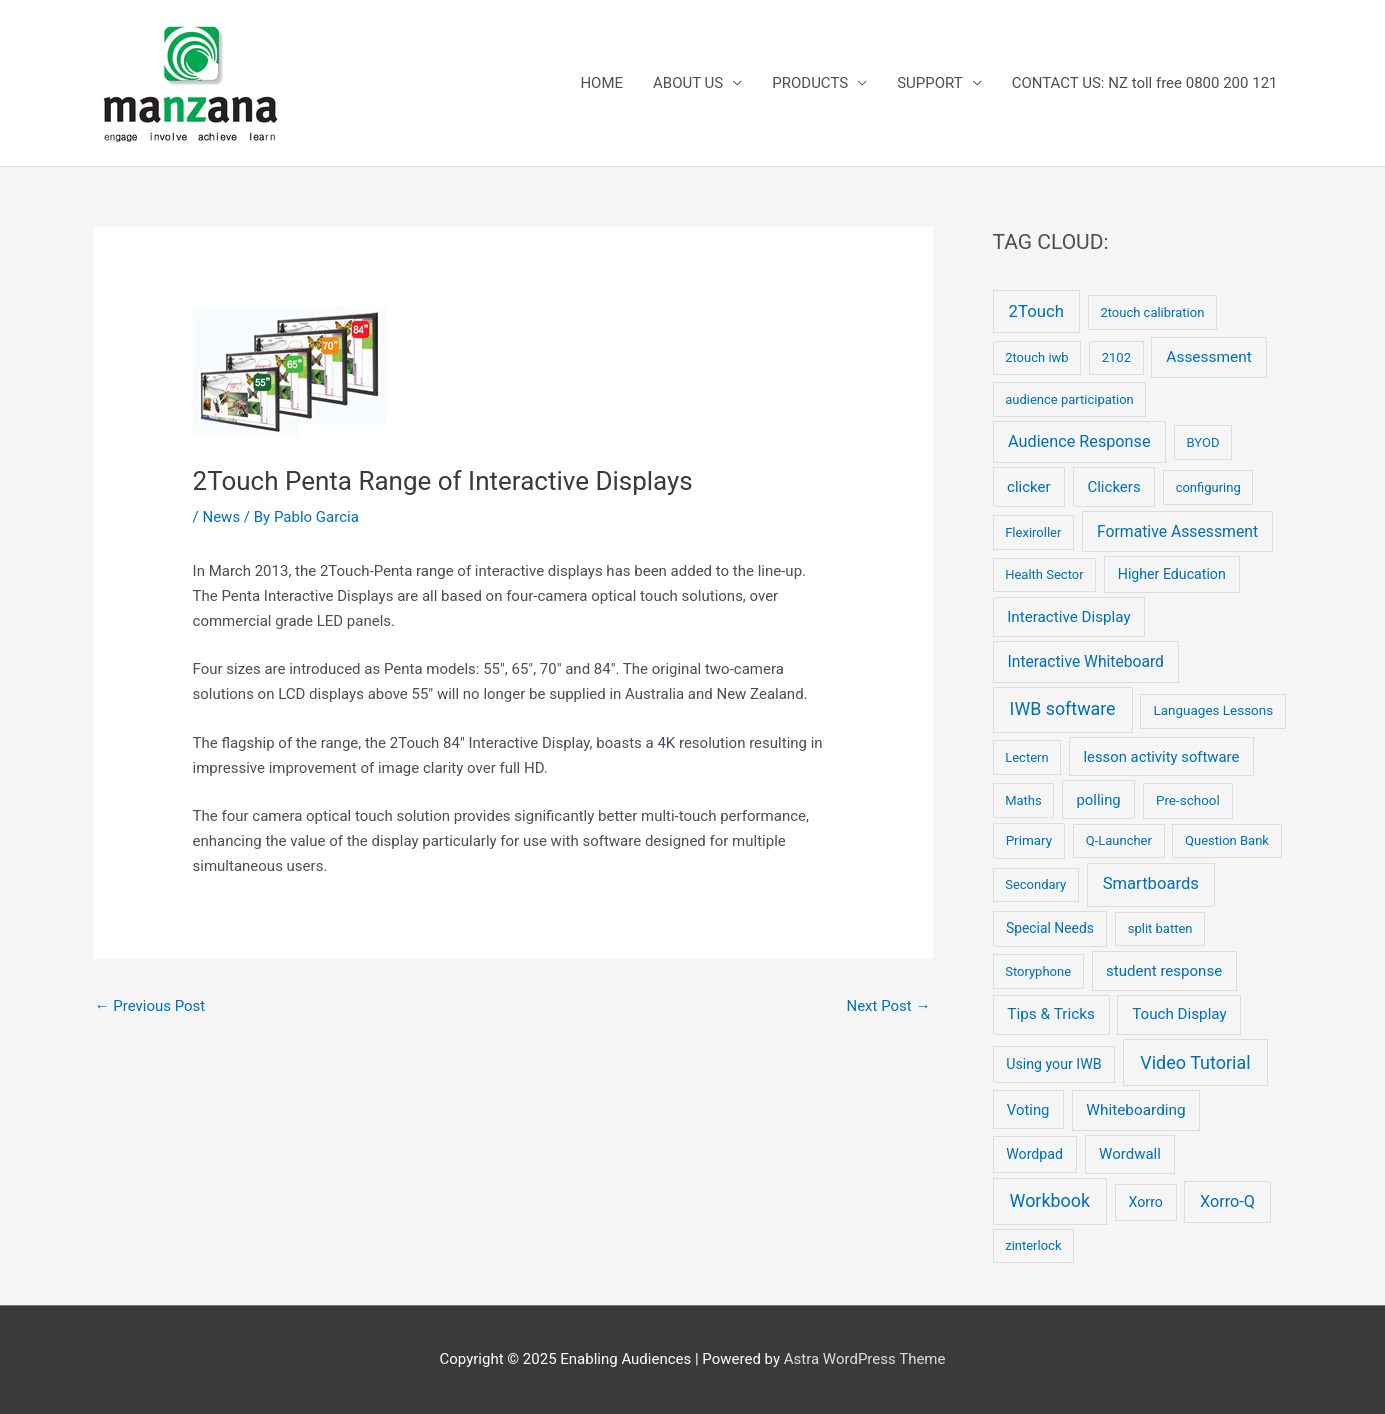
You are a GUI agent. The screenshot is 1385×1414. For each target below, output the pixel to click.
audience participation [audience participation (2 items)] (1069, 399)
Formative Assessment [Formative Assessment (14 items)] (1177, 531)
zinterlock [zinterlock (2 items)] (1033, 1245)
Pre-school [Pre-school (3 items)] (1188, 800)
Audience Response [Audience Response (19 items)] (1079, 441)
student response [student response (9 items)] (1164, 971)
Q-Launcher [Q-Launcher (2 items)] (1119, 840)
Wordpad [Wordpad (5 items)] (1034, 1154)
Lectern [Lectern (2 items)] (1026, 757)
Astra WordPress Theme (865, 1359)
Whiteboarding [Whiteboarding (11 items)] (1135, 1110)
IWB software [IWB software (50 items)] (1063, 708)
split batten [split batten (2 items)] (1160, 928)
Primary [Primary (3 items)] (1029, 840)
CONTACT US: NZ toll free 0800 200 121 (1145, 83)
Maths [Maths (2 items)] (1023, 800)
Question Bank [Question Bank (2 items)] (1227, 840)
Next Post (888, 1006)
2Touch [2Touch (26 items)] (1036, 311)
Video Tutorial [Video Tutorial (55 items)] (1195, 1062)
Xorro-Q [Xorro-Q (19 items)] (1227, 1201)
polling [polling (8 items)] (1099, 800)
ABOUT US (688, 83)
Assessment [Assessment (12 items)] (1209, 357)
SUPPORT (930, 83)
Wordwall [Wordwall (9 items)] (1130, 1154)
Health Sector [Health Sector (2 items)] (1044, 574)
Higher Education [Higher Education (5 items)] (1172, 574)
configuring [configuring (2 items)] (1208, 487)
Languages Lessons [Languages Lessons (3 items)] (1213, 710)
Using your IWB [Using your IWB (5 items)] (1053, 1064)
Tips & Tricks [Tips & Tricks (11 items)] (1051, 1014)
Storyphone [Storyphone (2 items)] (1038, 971)
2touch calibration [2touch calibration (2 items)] (1152, 312)
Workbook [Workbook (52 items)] (1050, 1200)
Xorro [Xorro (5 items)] (1146, 1202)
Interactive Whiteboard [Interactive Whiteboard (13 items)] (1086, 661)
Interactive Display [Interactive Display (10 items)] (1068, 617)
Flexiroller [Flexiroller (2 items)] (1033, 532)
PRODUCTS (810, 83)
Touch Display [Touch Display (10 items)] (1179, 1014)
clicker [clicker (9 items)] (1029, 487)
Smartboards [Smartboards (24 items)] (1151, 883)
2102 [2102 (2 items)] (1116, 357)
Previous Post (150, 1006)
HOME (601, 83)
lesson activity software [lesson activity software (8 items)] (1161, 757)
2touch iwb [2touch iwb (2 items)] (1036, 357)
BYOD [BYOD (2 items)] (1203, 442)
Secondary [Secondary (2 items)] (1035, 884)
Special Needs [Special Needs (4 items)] (1050, 928)
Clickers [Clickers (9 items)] (1113, 487)
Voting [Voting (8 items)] (1028, 1110)
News (221, 517)
